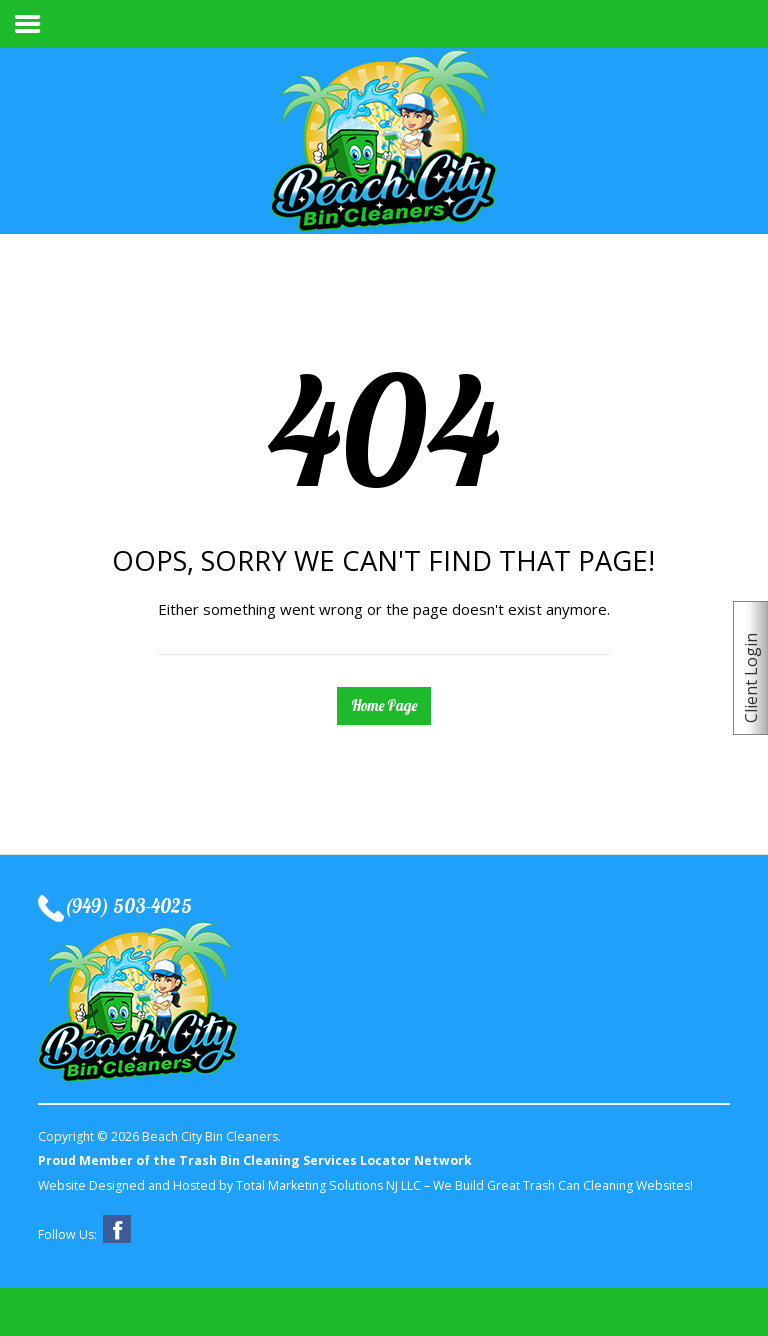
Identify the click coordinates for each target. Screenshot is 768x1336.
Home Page (384, 705)
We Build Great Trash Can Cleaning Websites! (563, 1185)
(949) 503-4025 (128, 906)
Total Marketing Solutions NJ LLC (328, 1185)
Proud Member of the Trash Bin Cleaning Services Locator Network (255, 1160)
